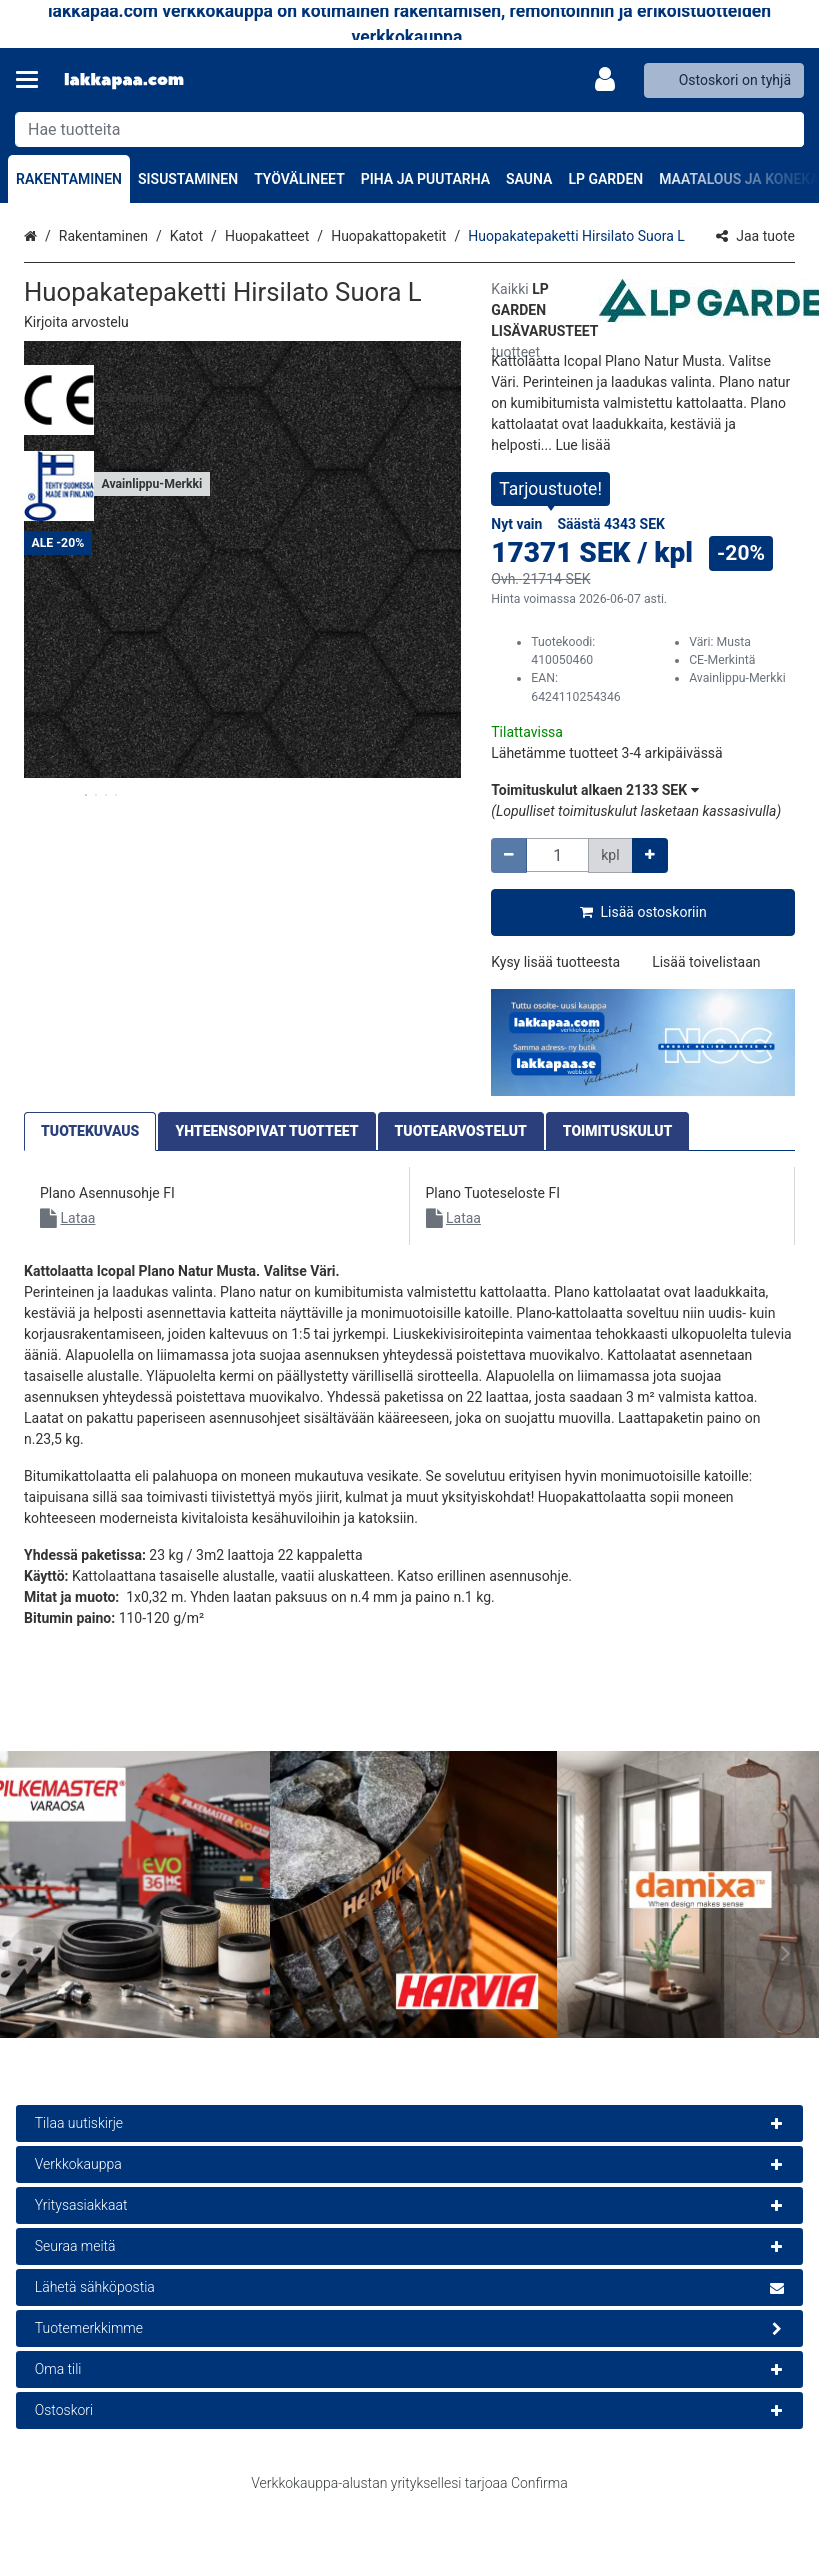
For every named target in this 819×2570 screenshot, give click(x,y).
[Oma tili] (611, 80)
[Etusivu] (124, 80)
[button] (76, 322)
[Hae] (784, 129)
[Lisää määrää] (650, 855)
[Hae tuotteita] (409, 129)
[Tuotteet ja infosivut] (33, 80)
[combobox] (409, 129)
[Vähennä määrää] (509, 855)
